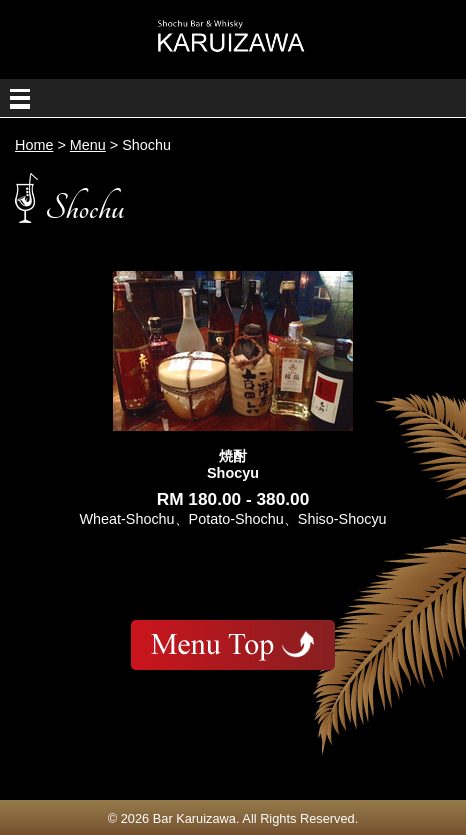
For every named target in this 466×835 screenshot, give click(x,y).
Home (34, 145)
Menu (88, 145)
